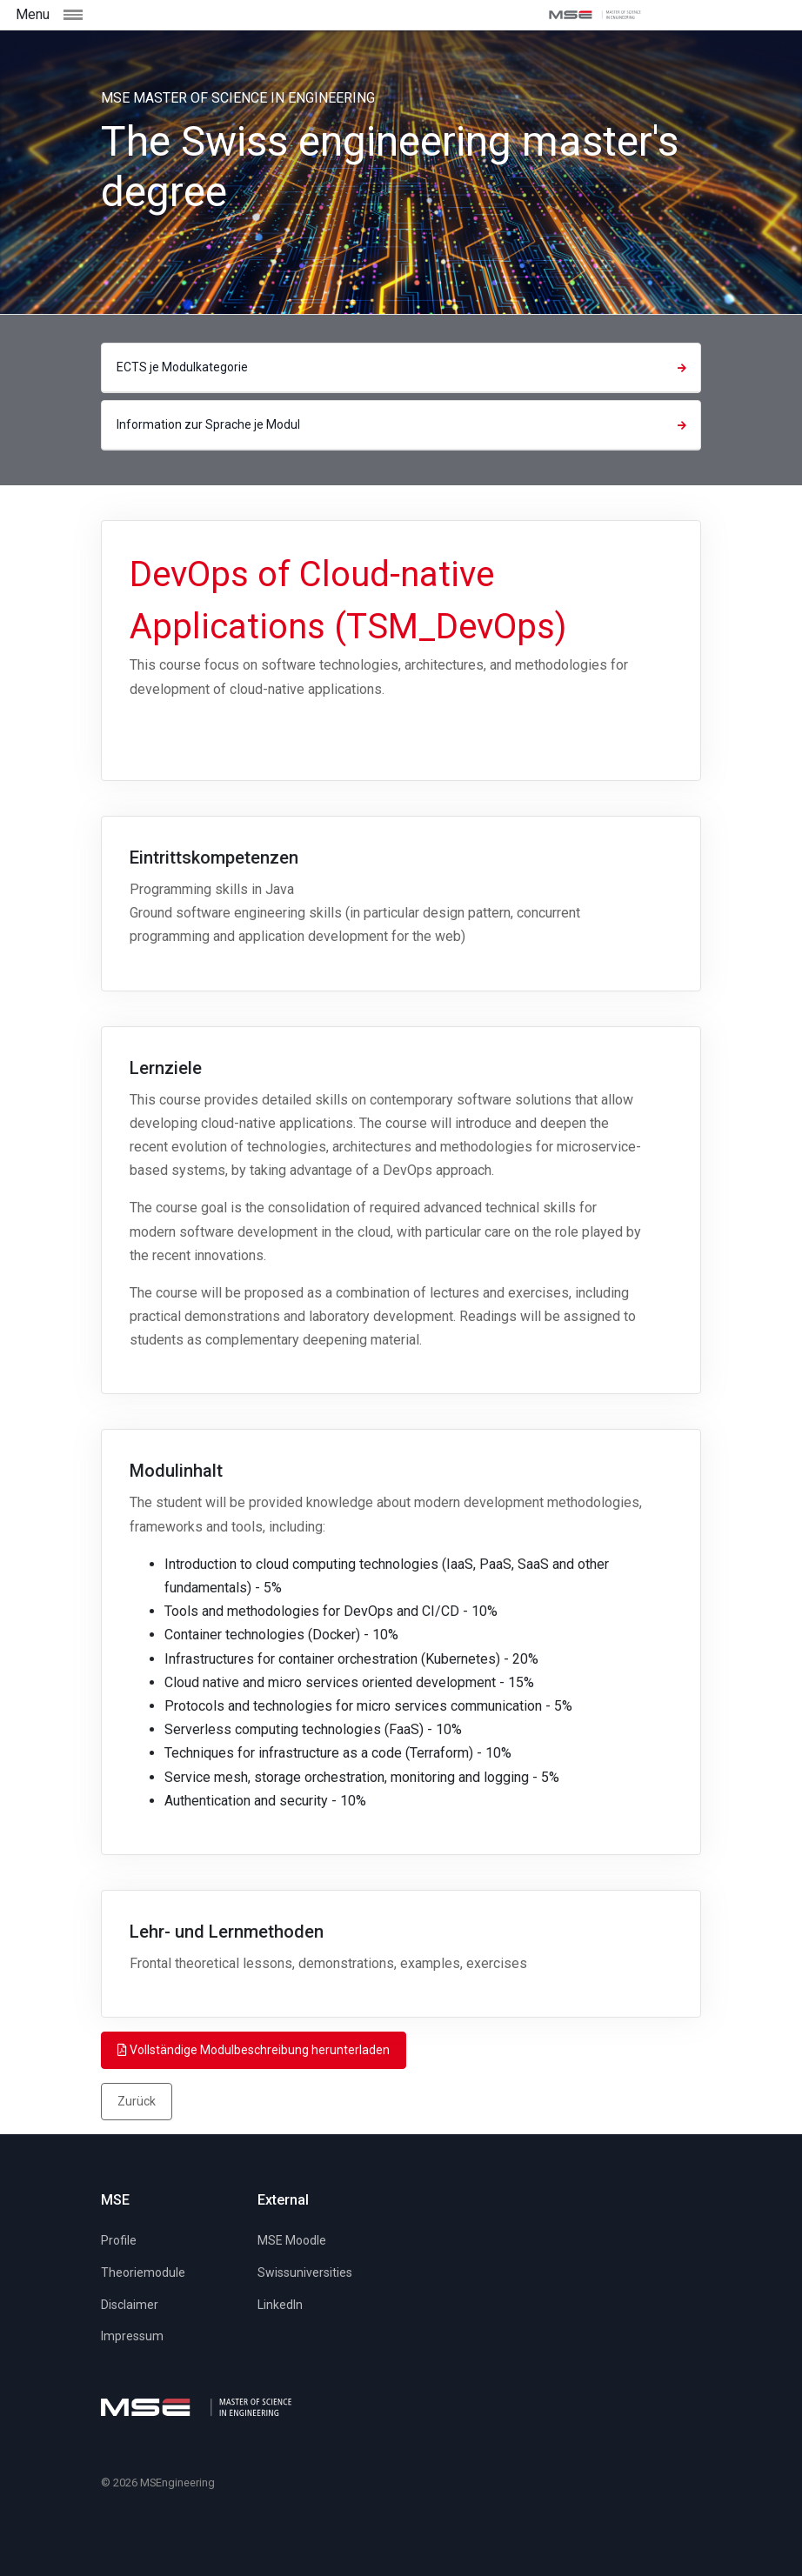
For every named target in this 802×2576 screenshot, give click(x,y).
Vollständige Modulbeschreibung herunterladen (253, 2050)
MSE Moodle (291, 2240)
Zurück (136, 2101)
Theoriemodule (143, 2272)
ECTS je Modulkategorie (404, 367)
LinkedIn (280, 2305)
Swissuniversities (304, 2272)
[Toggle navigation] (110, 14)
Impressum (132, 2336)
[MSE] (595, 15)
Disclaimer (129, 2305)
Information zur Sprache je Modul (404, 424)
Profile (119, 2240)
